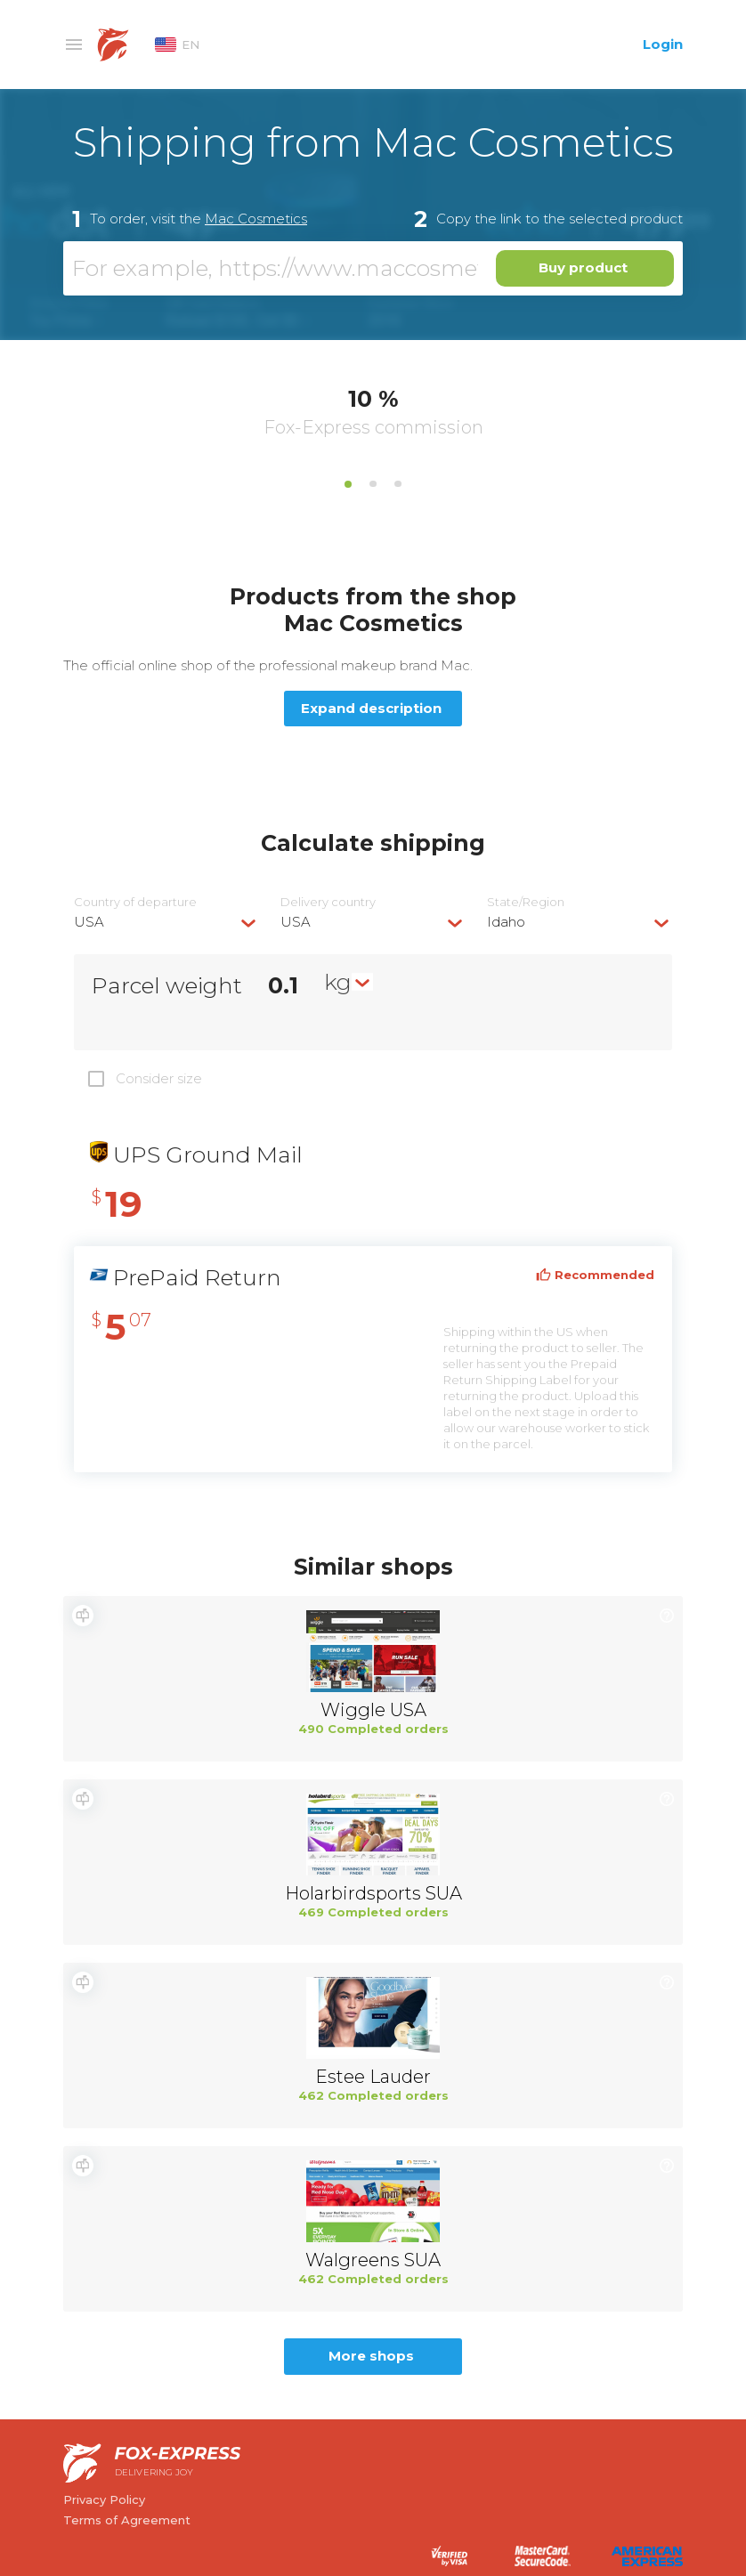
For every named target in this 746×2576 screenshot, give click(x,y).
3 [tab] (397, 484)
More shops (371, 2355)
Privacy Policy (104, 2499)
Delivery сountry (328, 902)
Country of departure (135, 902)
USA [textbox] (89, 921)
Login (663, 44)
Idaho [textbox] (506, 921)
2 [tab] (373, 484)
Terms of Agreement (127, 2520)
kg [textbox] (338, 981)
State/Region (525, 902)
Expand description (371, 708)
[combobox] (166, 922)
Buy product (583, 267)
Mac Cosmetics (256, 218)
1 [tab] (348, 484)
